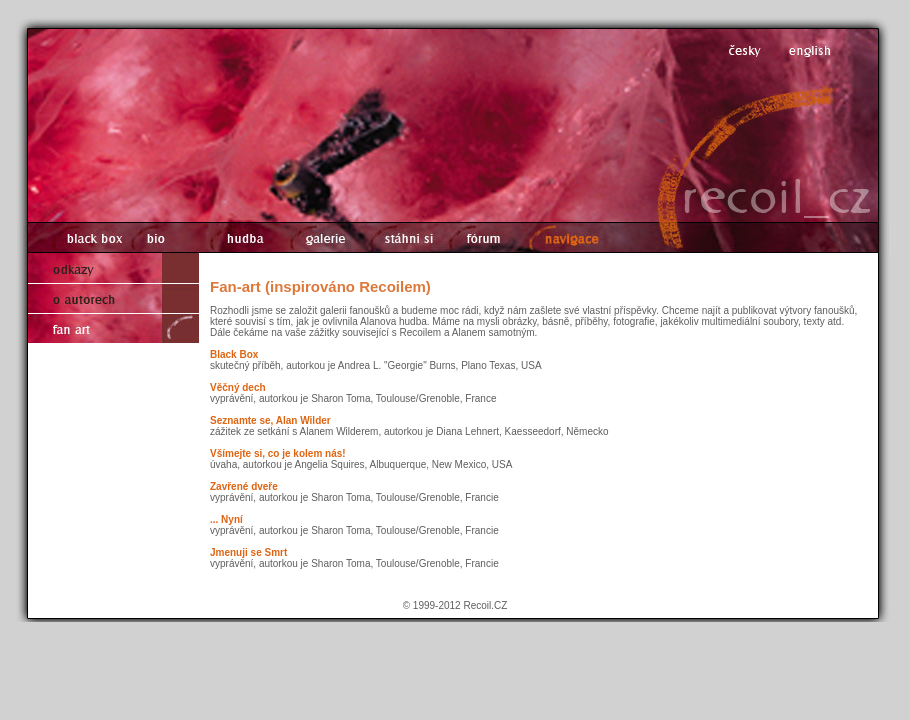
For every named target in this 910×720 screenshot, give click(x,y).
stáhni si (401, 237)
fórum (483, 237)
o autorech (113, 298)
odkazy (113, 268)
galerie (318, 237)
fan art (113, 328)
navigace (570, 237)
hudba (239, 237)
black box (84, 237)
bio (161, 237)
